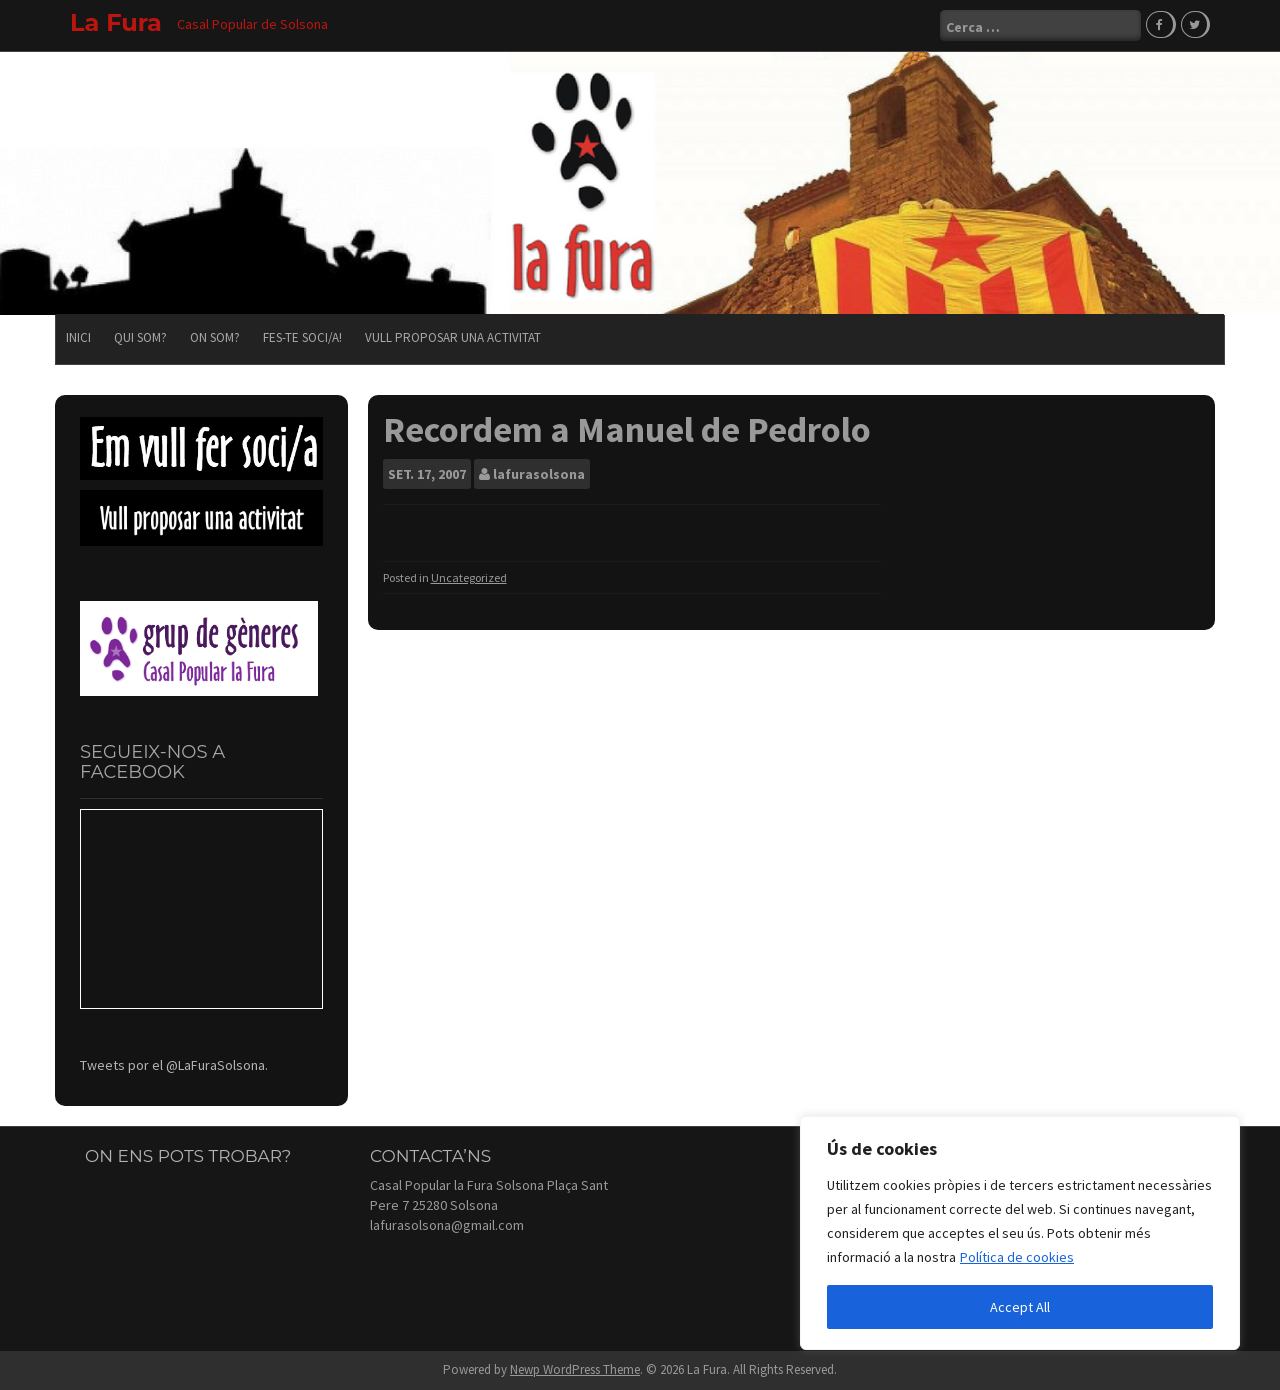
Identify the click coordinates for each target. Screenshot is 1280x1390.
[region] (1020, 1233)
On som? (215, 337)
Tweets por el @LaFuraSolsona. (174, 1065)
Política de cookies (1017, 1257)
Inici (78, 337)
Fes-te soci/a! (302, 337)
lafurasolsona (539, 474)
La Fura (116, 22)
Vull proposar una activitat (453, 337)
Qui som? (140, 337)
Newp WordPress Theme (575, 1369)
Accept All (1020, 1307)
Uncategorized (469, 577)
